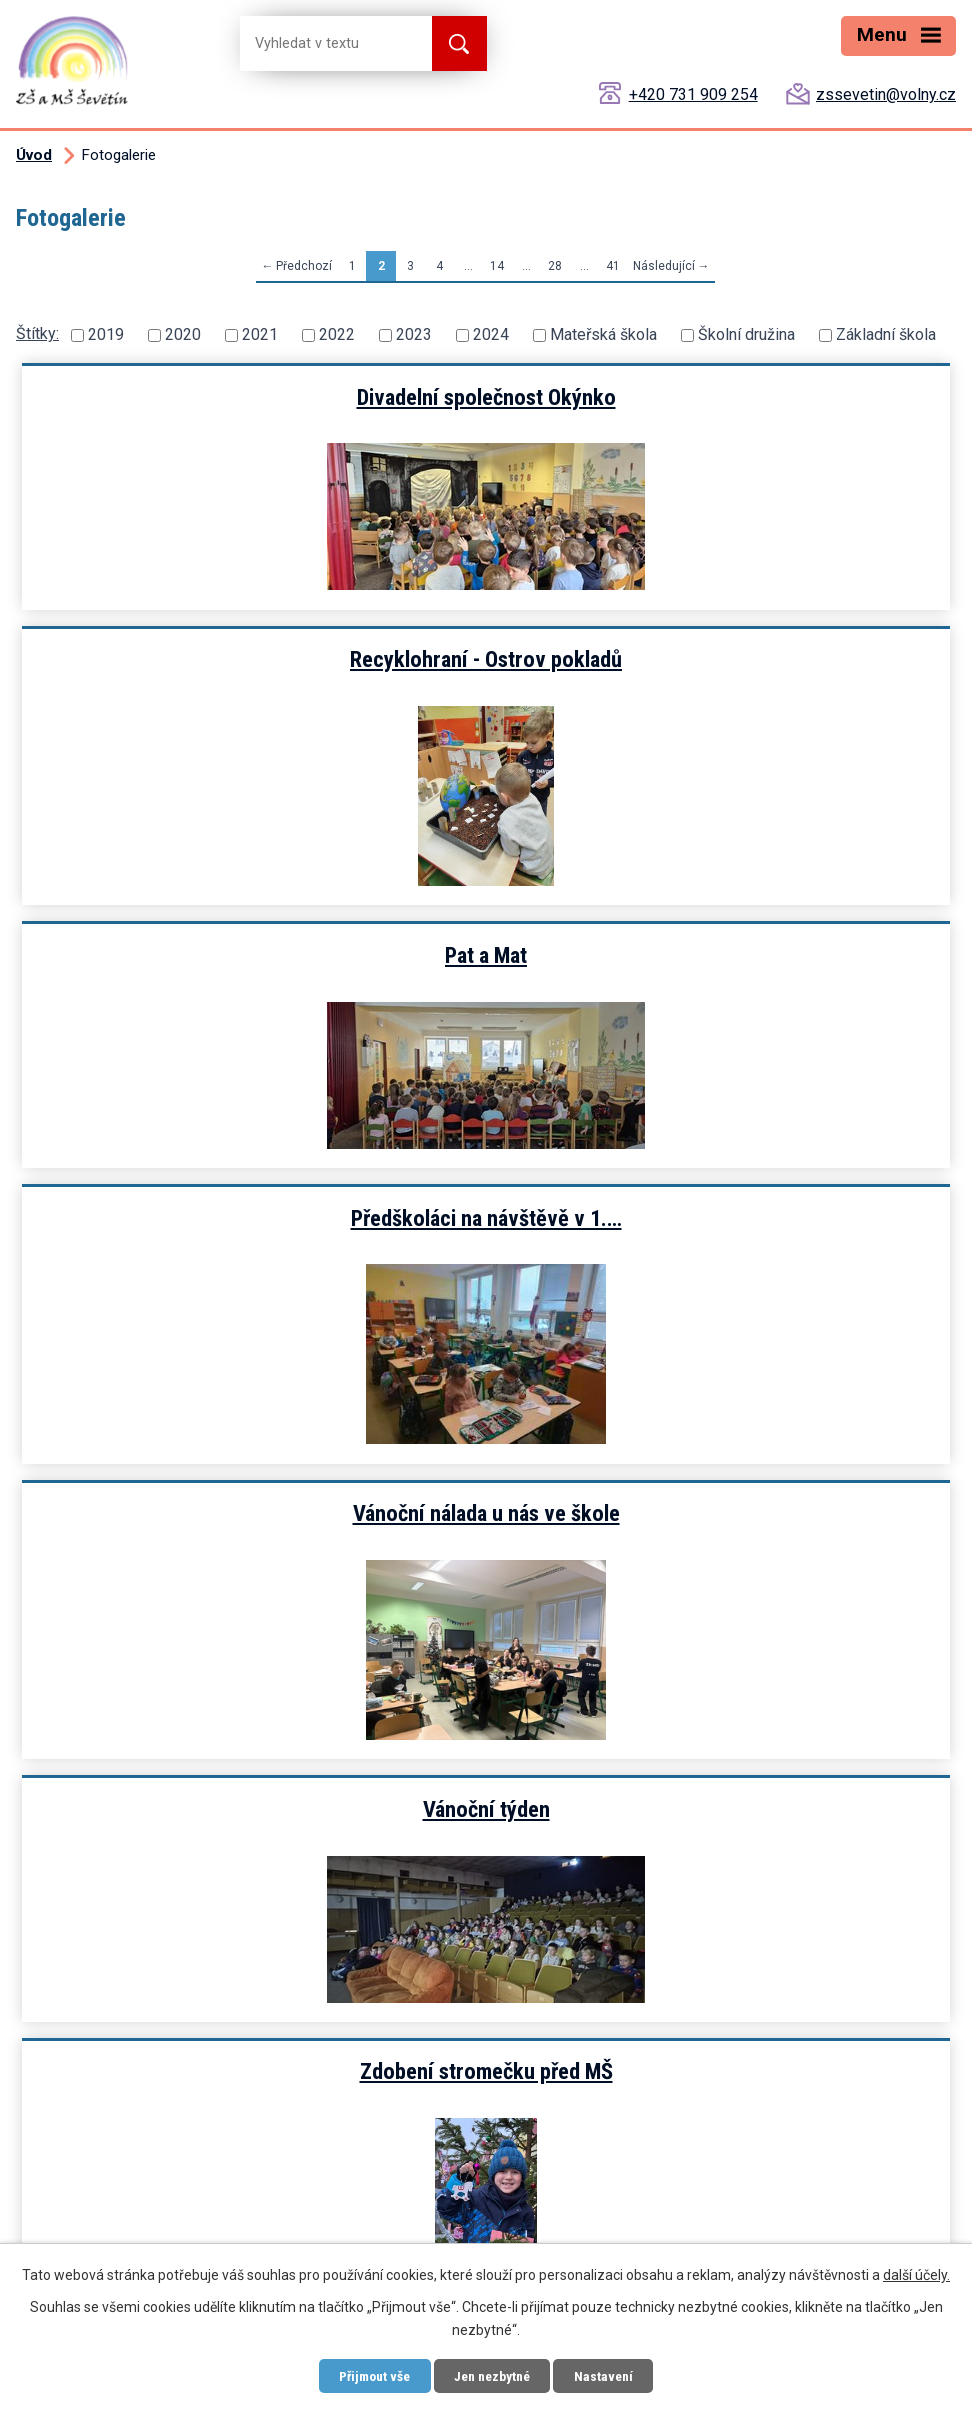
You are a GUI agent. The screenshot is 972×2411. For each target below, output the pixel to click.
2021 (260, 334)
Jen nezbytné (493, 2375)
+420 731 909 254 (693, 94)
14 (497, 266)
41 (613, 266)
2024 (491, 334)
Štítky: (37, 333)
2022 (337, 334)
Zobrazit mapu (104, 2157)
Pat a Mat (251, 692)
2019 (106, 334)
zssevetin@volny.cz (886, 94)
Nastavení (610, 2375)
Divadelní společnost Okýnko (251, 397)
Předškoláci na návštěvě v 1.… (721, 692)
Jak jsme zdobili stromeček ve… (721, 1284)
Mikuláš (251, 1579)
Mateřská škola (603, 334)
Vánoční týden (721, 988)
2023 (414, 334)
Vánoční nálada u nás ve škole (251, 988)
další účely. (916, 2274)
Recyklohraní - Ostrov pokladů (721, 397)
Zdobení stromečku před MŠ (251, 1284)
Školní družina (746, 334)
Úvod (34, 155)
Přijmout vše (369, 2375)
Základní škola (886, 334)
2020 (183, 334)
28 (555, 266)
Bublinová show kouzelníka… (721, 1579)
